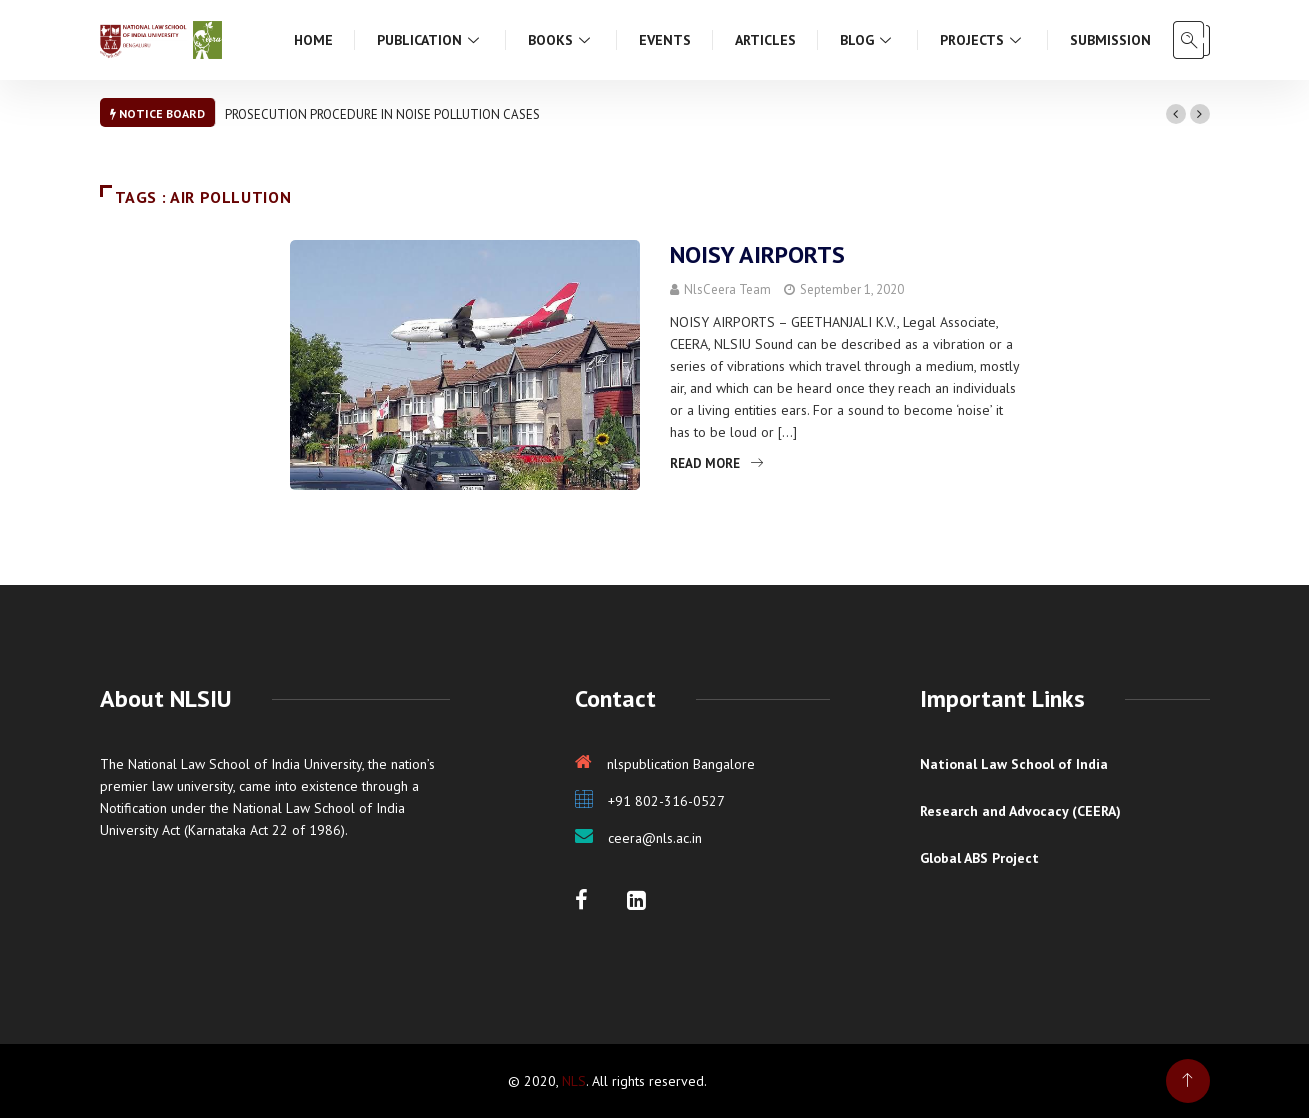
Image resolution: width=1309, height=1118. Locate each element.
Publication (430, 40)
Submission (1110, 40)
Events (665, 40)
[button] (1176, 114)
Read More (716, 463)
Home (313, 40)
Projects (983, 40)
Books (561, 40)
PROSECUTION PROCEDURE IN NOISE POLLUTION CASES (382, 114)
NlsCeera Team (727, 289)
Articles (765, 40)
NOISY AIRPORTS (757, 254)
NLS (574, 1081)
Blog (868, 40)
